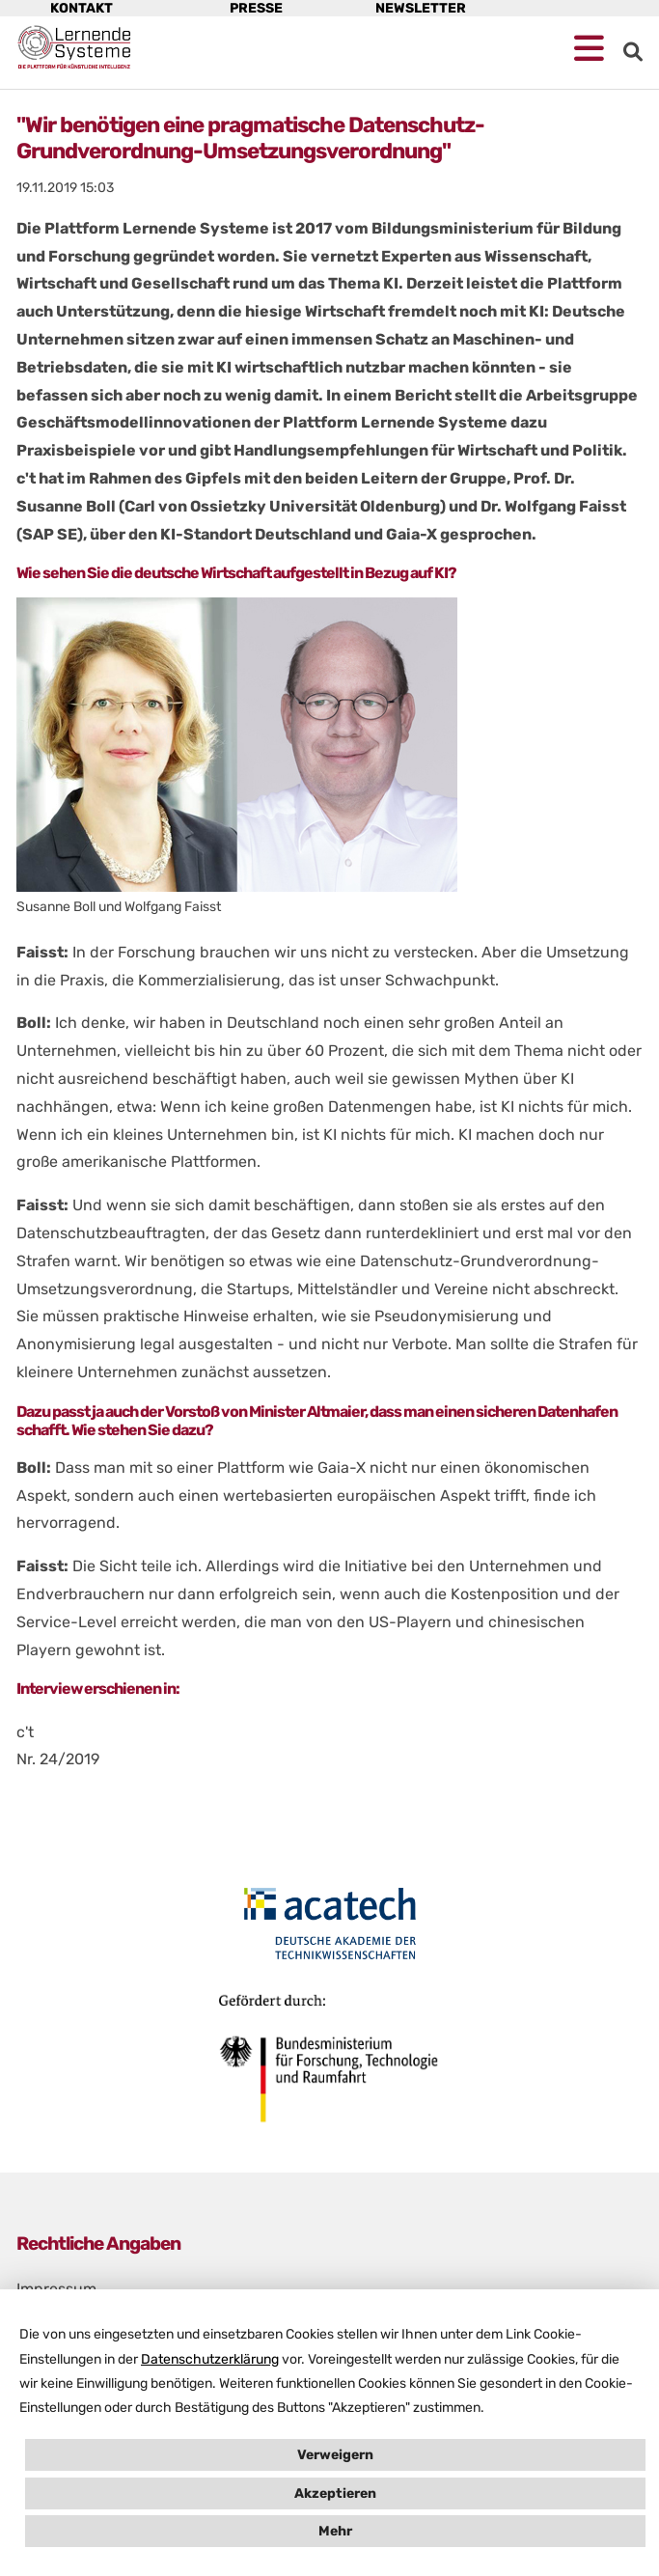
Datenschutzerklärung (210, 2359)
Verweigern (335, 2455)
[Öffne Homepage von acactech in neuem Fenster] (329, 1923)
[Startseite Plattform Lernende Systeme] (74, 46)
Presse (256, 8)
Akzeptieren (335, 2493)
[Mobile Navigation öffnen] (589, 49)
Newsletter (420, 8)
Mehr (335, 2531)
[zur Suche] (633, 52)
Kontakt (81, 8)
